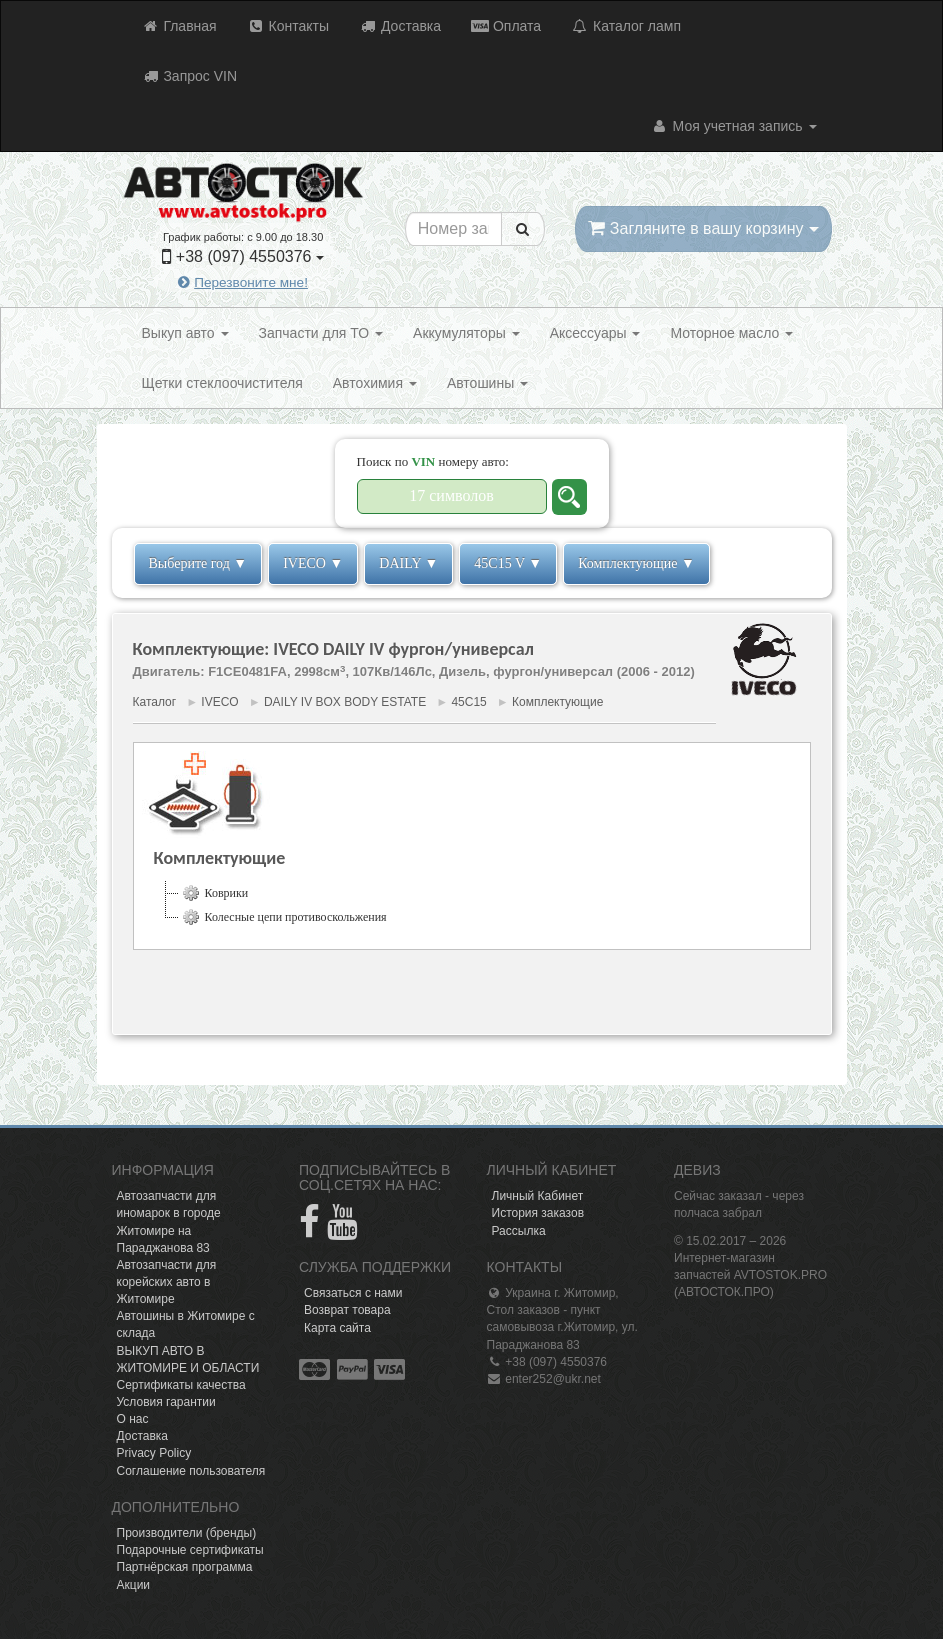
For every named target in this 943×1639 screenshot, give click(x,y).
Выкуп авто (185, 333)
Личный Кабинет (538, 1196)
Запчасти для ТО (321, 333)
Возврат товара (347, 1310)
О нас (133, 1419)
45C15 (468, 702)
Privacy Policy (154, 1453)
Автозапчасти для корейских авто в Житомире (167, 1282)
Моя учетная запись (734, 126)
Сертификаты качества (181, 1385)
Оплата (506, 26)
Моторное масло (731, 333)
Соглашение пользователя (191, 1471)
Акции (134, 1585)
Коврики (214, 893)
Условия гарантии (166, 1402)
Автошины (487, 383)
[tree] (472, 905)
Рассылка (519, 1231)
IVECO (219, 702)
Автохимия (375, 383)
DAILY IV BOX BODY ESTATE (345, 702)
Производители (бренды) (187, 1533)
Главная (179, 26)
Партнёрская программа (185, 1567)
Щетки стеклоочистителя (222, 383)
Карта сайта (337, 1328)
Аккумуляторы (466, 333)
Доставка (400, 26)
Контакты (288, 26)
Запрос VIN (190, 76)
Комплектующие (557, 702)
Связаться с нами (353, 1293)
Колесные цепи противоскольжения (283, 917)
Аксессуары (595, 333)
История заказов (538, 1213)
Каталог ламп (626, 26)
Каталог (155, 702)
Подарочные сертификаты (190, 1550)
